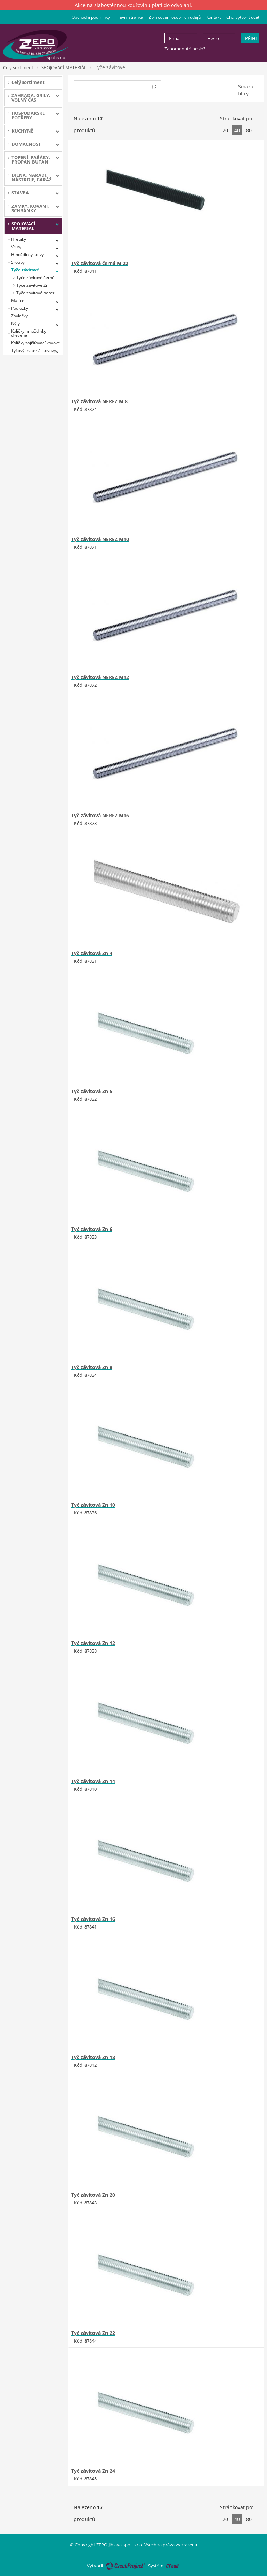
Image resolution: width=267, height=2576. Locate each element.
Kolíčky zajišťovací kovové (35, 343)
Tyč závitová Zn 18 (93, 2057)
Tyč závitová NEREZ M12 (100, 677)
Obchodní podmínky (91, 17)
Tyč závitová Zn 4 (91, 953)
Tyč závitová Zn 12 (93, 1643)
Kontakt (213, 17)
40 (237, 130)
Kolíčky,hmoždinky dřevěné (28, 333)
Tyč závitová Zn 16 (93, 1919)
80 (249, 130)
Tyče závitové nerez (35, 293)
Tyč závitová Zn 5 (91, 1091)
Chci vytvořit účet (242, 17)
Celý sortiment (18, 67)
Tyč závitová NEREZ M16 (100, 815)
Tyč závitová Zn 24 (93, 2470)
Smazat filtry (246, 90)
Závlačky (19, 316)
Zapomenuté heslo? (184, 49)
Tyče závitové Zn (32, 285)
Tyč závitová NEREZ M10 (100, 539)
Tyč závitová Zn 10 (93, 1505)
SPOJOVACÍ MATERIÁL (64, 67)
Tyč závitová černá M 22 (99, 263)
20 (225, 130)
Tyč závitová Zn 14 (93, 1781)
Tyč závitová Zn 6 (91, 1229)
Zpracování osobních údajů (175, 17)
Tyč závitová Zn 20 (93, 2195)
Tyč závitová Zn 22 (93, 2333)
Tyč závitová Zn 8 (91, 1367)
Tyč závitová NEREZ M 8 (99, 401)
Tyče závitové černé (35, 277)
